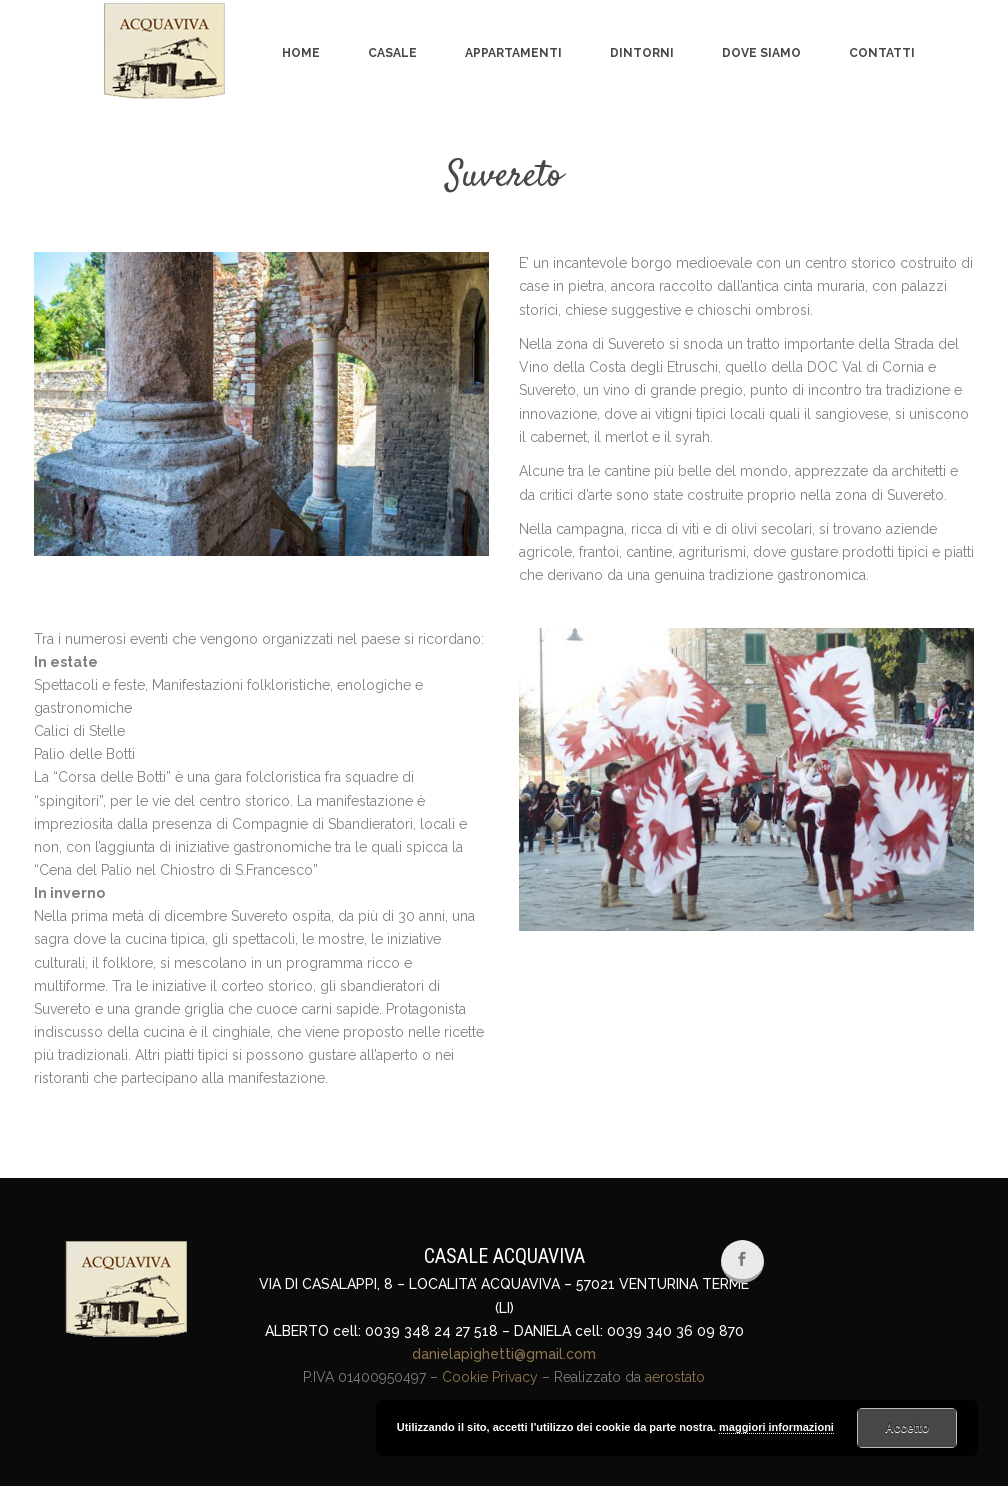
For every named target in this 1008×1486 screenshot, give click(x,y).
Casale (392, 53)
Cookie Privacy (490, 1377)
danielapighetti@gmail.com (504, 1354)
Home (301, 53)
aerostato (675, 1377)
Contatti (882, 53)
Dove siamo (761, 53)
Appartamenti (513, 53)
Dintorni (642, 53)
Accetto (907, 1428)
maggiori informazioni (776, 1427)
